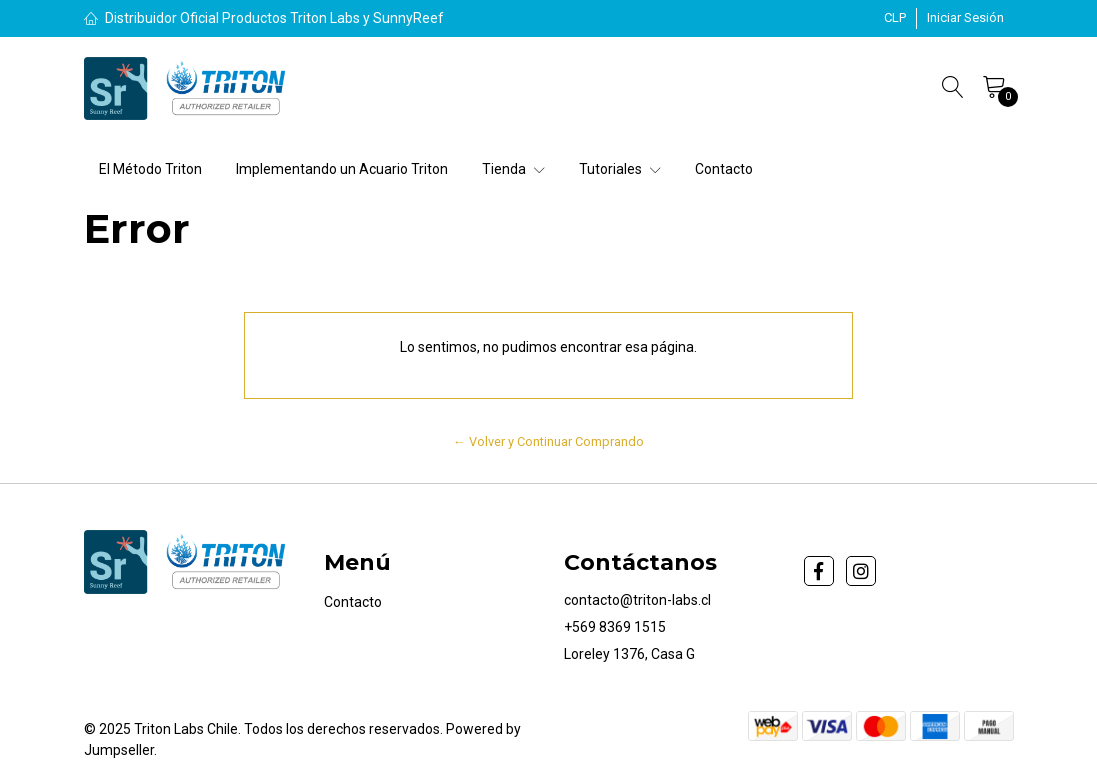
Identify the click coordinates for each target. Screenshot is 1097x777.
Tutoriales (620, 169)
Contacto (724, 169)
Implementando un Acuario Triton (342, 169)
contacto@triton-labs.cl (637, 600)
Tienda (513, 169)
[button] (895, 18)
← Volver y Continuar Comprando (548, 441)
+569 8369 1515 (615, 627)
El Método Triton (150, 169)
